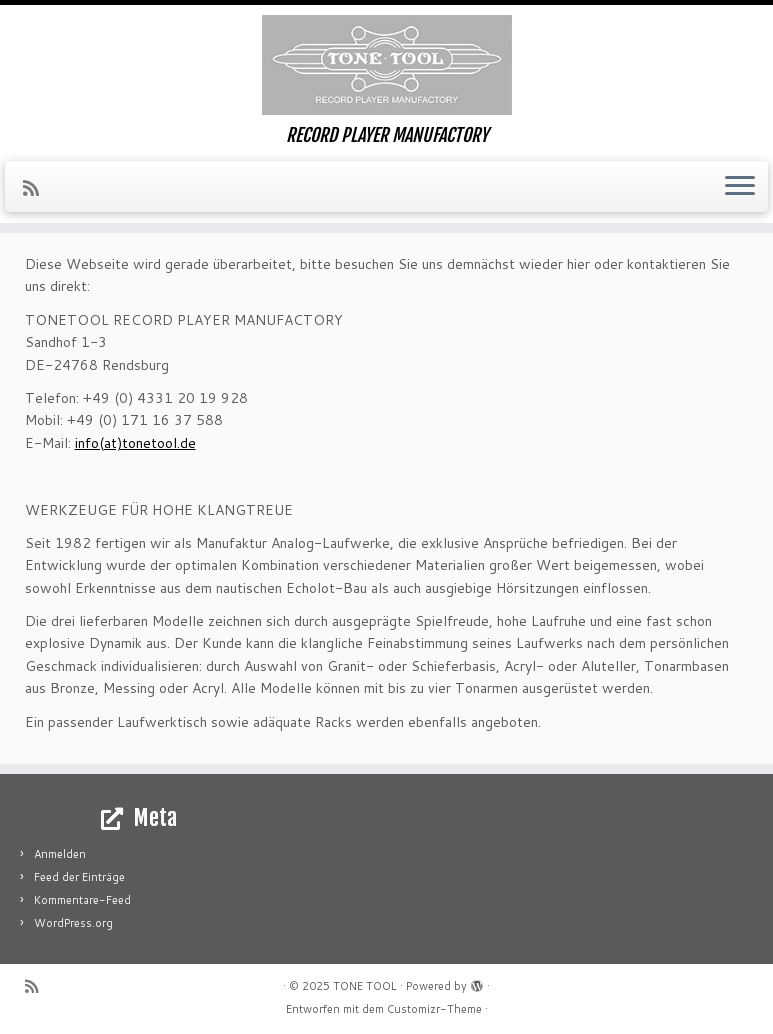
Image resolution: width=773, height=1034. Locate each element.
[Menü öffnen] (740, 187)
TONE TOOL (365, 986)
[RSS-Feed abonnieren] (37, 188)
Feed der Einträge (79, 877)
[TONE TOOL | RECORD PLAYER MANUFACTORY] (386, 65)
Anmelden (60, 854)
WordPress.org (73, 923)
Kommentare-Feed (82, 900)
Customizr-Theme (434, 1009)
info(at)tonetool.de (135, 443)
